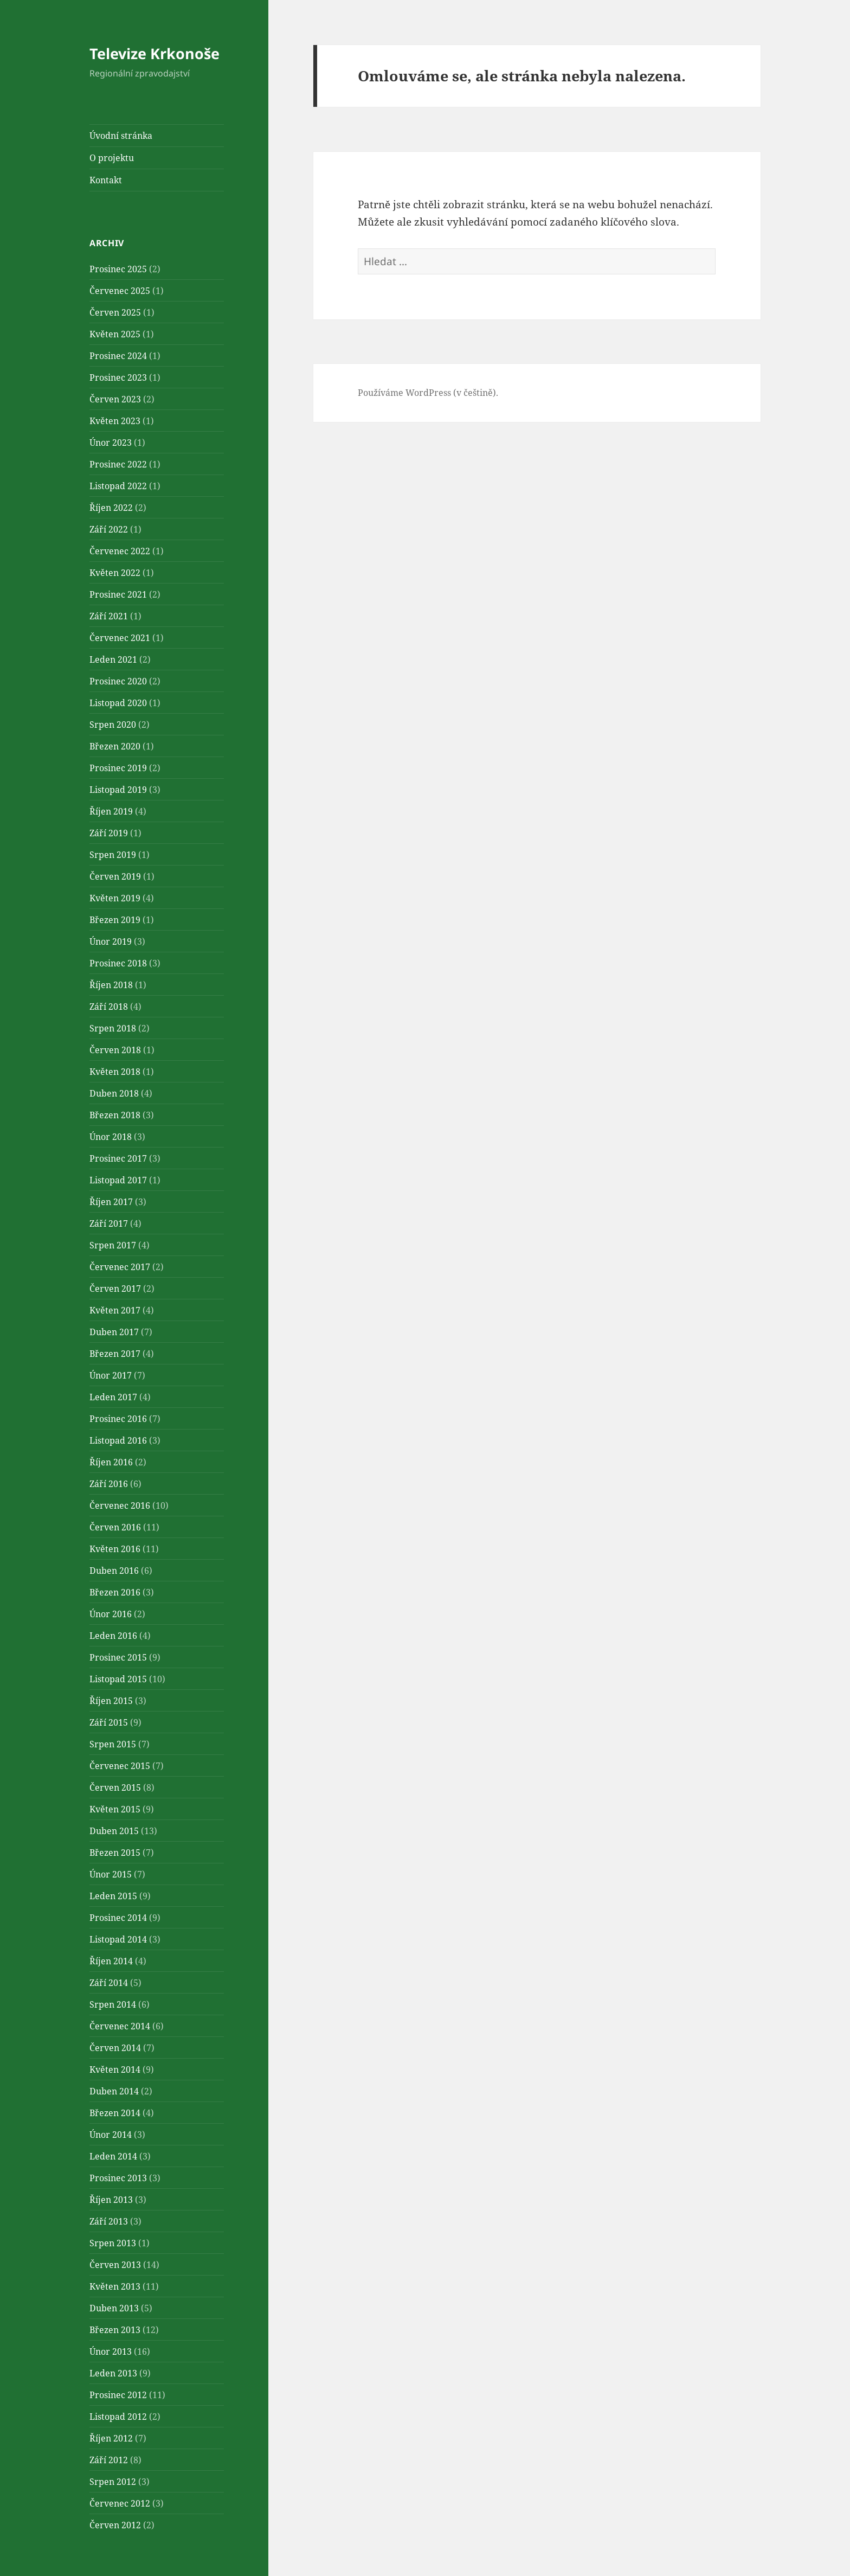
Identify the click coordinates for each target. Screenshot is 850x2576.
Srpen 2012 (112, 2482)
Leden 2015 (113, 1896)
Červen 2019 (115, 876)
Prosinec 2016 (118, 1419)
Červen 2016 (115, 1527)
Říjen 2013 (111, 2200)
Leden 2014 (113, 2156)
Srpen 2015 (112, 1744)
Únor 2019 (110, 941)
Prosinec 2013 (118, 2178)
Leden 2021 (113, 659)
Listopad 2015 (118, 1679)
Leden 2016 (113, 1636)
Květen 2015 (114, 1809)
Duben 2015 (114, 1831)
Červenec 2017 (119, 1267)
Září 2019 (108, 833)
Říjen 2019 (111, 811)
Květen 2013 (114, 2286)
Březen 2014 (114, 2113)
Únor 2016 (110, 1614)
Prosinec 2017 (118, 1158)
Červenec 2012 (119, 2503)
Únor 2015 (110, 1874)
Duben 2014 (114, 2091)
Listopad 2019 (118, 790)
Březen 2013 (114, 2330)
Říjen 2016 (111, 1462)
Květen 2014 (114, 2069)
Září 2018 (108, 1007)
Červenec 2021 (119, 638)
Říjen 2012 (111, 2438)
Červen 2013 (115, 2265)
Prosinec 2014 (118, 1918)
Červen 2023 (115, 399)
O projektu (111, 158)
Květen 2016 (114, 1549)
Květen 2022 (114, 573)
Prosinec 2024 (118, 356)
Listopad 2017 (118, 1180)
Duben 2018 (114, 1093)
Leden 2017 (113, 1397)
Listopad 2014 (118, 1939)
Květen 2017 (114, 1310)
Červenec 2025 (119, 291)
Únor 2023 (110, 442)
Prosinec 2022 (118, 464)
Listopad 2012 (118, 2417)
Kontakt (105, 180)
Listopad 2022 (118, 486)
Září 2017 (108, 1223)
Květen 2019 (114, 898)
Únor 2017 (110, 1375)
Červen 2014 (115, 2048)
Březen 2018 (114, 1115)
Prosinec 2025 (118, 269)
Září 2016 (108, 1484)
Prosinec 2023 (118, 377)
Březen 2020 (114, 746)
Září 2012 (108, 2460)
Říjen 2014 (111, 1961)
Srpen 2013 (112, 2243)
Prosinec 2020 (118, 681)
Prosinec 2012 (118, 2395)
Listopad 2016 (118, 1440)
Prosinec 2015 (118, 1657)
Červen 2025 (115, 312)
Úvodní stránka (120, 136)
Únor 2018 (110, 1137)
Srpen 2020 (112, 724)
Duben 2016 (114, 1571)
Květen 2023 (114, 421)
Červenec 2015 (119, 1766)
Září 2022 (108, 529)
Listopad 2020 (118, 703)
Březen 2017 (114, 1354)
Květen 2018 (114, 1072)
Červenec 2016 (119, 1505)
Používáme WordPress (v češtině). (428, 393)
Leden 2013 (113, 2373)
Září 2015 (108, 1722)
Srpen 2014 (112, 2004)
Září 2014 (108, 1983)
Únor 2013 (110, 2351)
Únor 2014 (110, 2135)
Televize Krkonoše (154, 53)
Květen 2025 (114, 334)
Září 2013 (108, 2221)
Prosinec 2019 (118, 768)
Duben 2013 (114, 2308)
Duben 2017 (114, 1332)
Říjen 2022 (111, 508)
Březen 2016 (114, 1592)
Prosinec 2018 (118, 963)
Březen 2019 (114, 920)
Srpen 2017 (112, 1245)
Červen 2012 (115, 2525)
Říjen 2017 (111, 1202)
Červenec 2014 (119, 2026)
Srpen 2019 (112, 855)
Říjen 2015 (111, 1701)
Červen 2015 (115, 1787)
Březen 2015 (114, 1853)
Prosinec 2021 (118, 594)
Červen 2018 (115, 1050)
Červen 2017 (115, 1289)
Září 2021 (108, 616)
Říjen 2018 (111, 985)
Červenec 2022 (119, 551)
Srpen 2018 (112, 1028)
